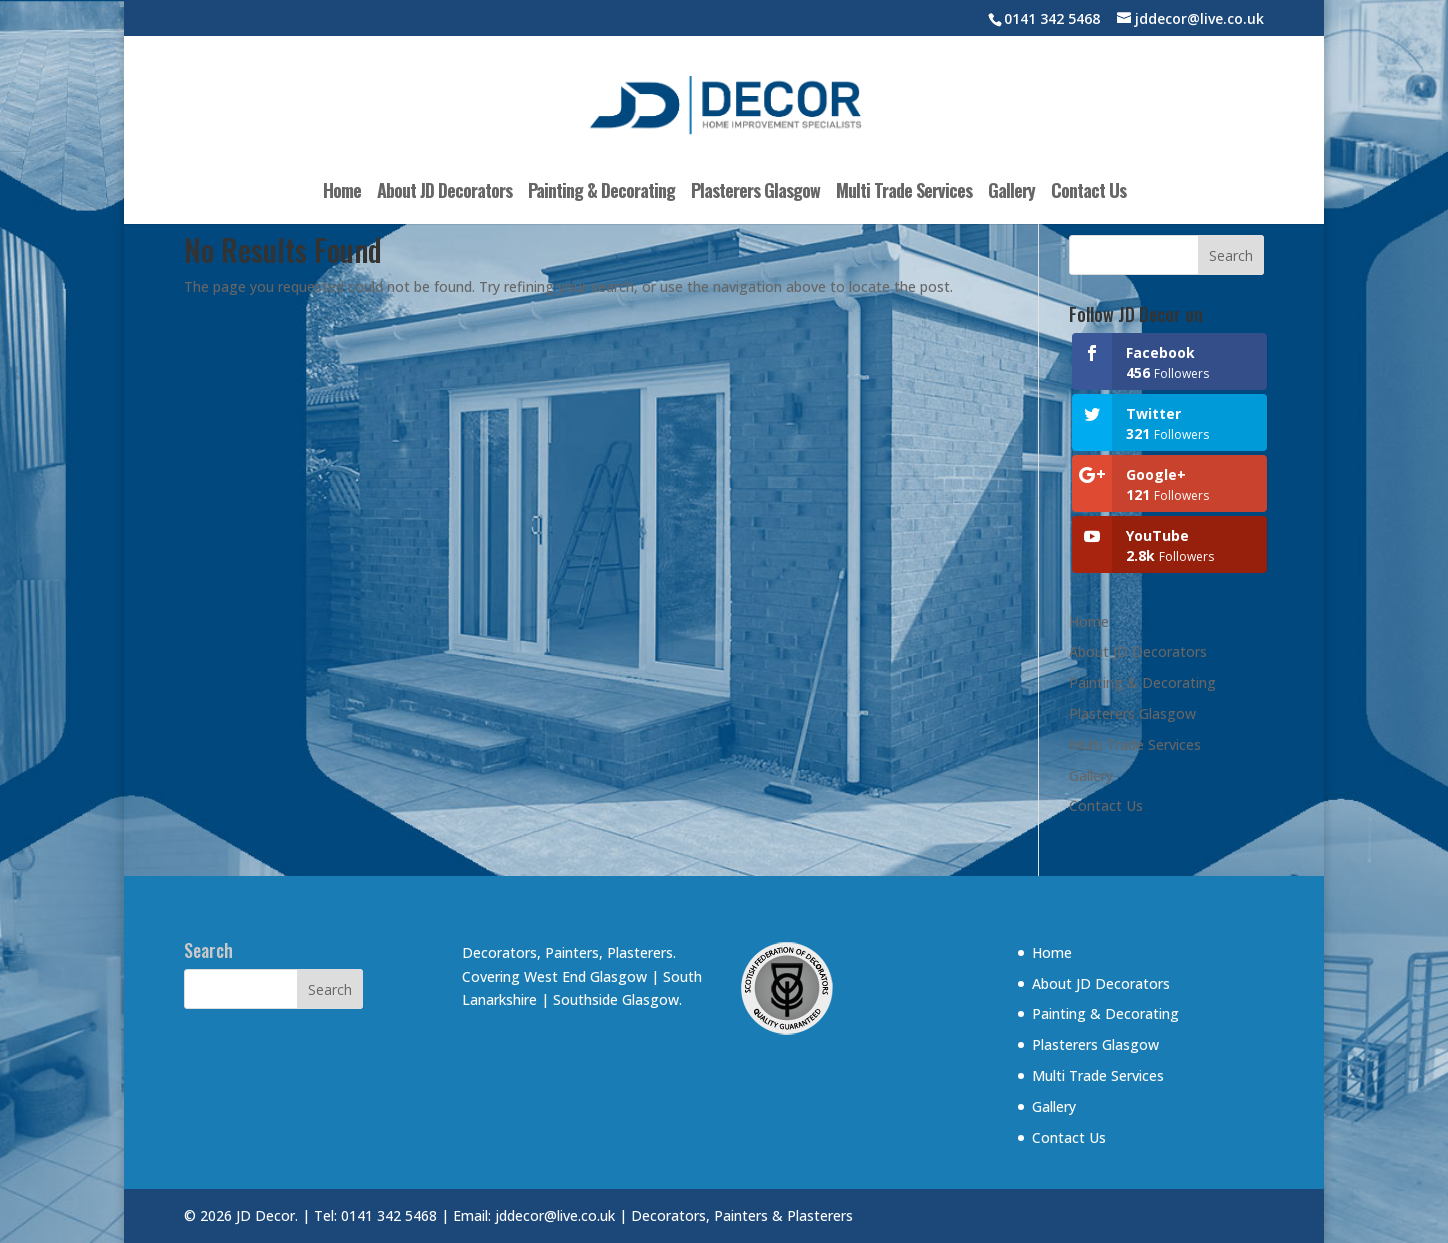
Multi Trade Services (904, 193)
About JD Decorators (444, 193)
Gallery (1011, 193)
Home (342, 193)
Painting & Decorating (601, 193)
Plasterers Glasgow (755, 193)
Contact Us (1088, 193)
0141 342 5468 (1052, 18)
